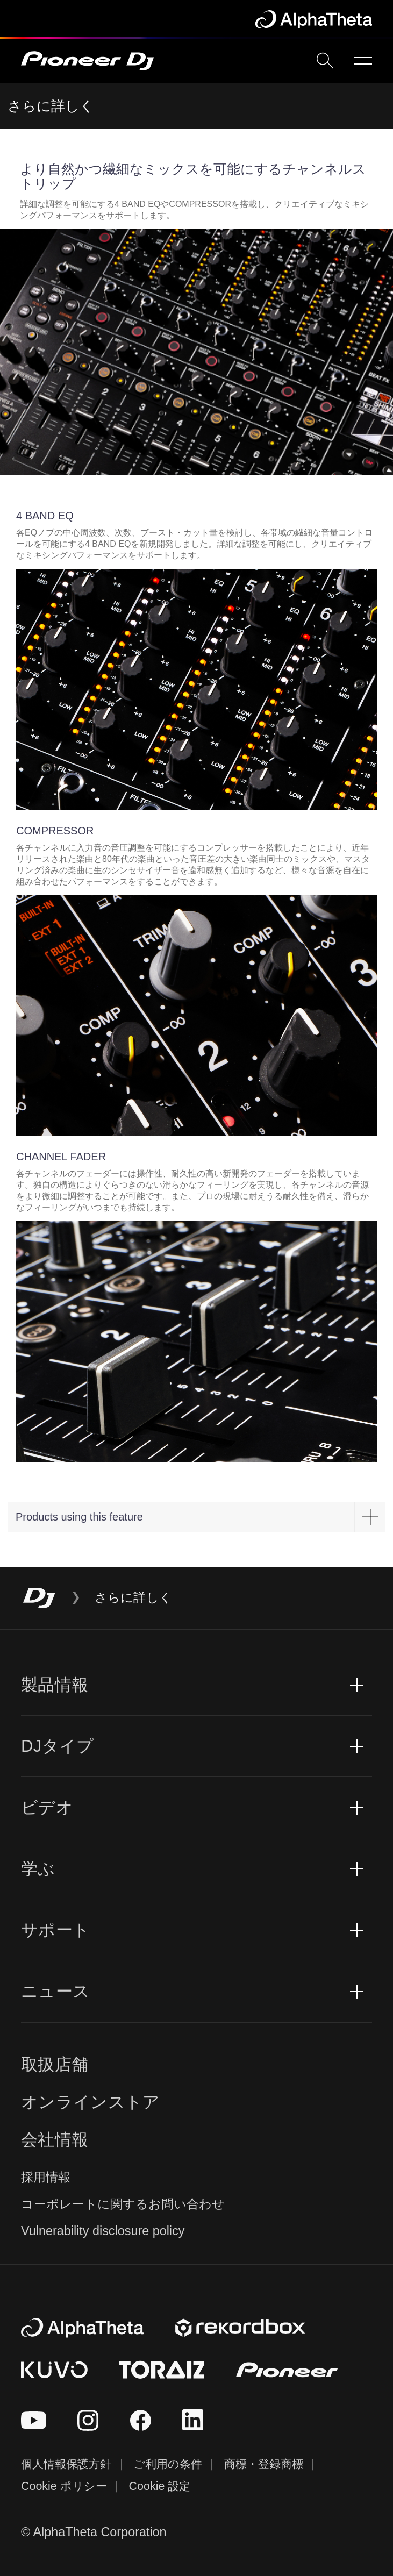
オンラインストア (90, 2102)
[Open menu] (363, 61)
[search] (325, 60)
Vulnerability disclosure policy (102, 2231)
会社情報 (54, 2139)
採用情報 (45, 2177)
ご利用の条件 (167, 2464)
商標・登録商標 (263, 2464)
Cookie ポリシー (64, 2486)
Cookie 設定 (160, 2486)
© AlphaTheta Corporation (94, 2532)
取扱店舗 (54, 2064)
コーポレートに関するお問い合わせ (123, 2204)
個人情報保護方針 (66, 2464)
